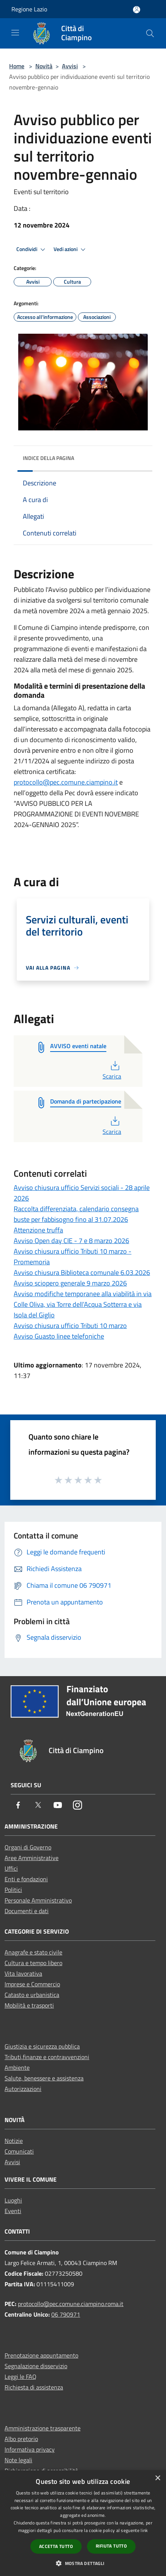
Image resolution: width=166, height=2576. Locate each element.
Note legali (18, 2460)
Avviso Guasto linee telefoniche (59, 1336)
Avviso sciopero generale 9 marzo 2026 (70, 1283)
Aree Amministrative (31, 1857)
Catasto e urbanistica (32, 1994)
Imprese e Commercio (32, 1984)
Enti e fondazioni (26, 1879)
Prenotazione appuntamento (41, 2355)
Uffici (11, 1868)
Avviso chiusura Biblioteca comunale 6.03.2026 (82, 1272)
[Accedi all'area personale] (136, 10)
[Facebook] (18, 1805)
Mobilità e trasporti (29, 2005)
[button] (83, 2563)
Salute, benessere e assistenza (44, 2078)
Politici (13, 1889)
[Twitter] (38, 1805)
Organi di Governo (28, 1847)
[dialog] (83, 2523)
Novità (43, 66)
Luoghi (13, 2200)
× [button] (157, 2478)
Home (16, 66)
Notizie (14, 2140)
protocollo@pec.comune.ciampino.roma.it (70, 2303)
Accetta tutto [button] (56, 2546)
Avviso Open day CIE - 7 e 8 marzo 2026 (71, 1240)
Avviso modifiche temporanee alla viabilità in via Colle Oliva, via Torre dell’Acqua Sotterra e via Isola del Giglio (83, 1304)
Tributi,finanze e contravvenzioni (47, 2056)
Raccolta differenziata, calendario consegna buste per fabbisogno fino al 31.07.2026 (76, 1214)
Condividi (31, 249)
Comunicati (19, 2151)
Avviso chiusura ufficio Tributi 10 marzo (70, 1325)
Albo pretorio (21, 2438)
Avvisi (70, 66)
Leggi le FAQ (20, 2376)
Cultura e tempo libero (33, 1962)
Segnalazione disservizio (36, 2365)
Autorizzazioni (23, 2088)
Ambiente (17, 2067)
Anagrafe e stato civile (33, 1952)
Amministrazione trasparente (43, 2428)
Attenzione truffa (38, 1230)
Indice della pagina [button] (48, 458)
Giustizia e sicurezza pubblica (42, 2046)
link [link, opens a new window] (144, 2530)
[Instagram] (77, 1805)
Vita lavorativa (23, 1973)
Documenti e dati (27, 1910)
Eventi (13, 2210)
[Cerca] (150, 33)
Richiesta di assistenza (34, 2387)
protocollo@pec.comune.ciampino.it (66, 782)
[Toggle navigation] (15, 32)
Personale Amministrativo (38, 1900)
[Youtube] (57, 1805)
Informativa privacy (30, 2449)
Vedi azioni (71, 249)
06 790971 (65, 2314)
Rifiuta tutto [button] (111, 2545)
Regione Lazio (29, 9)
